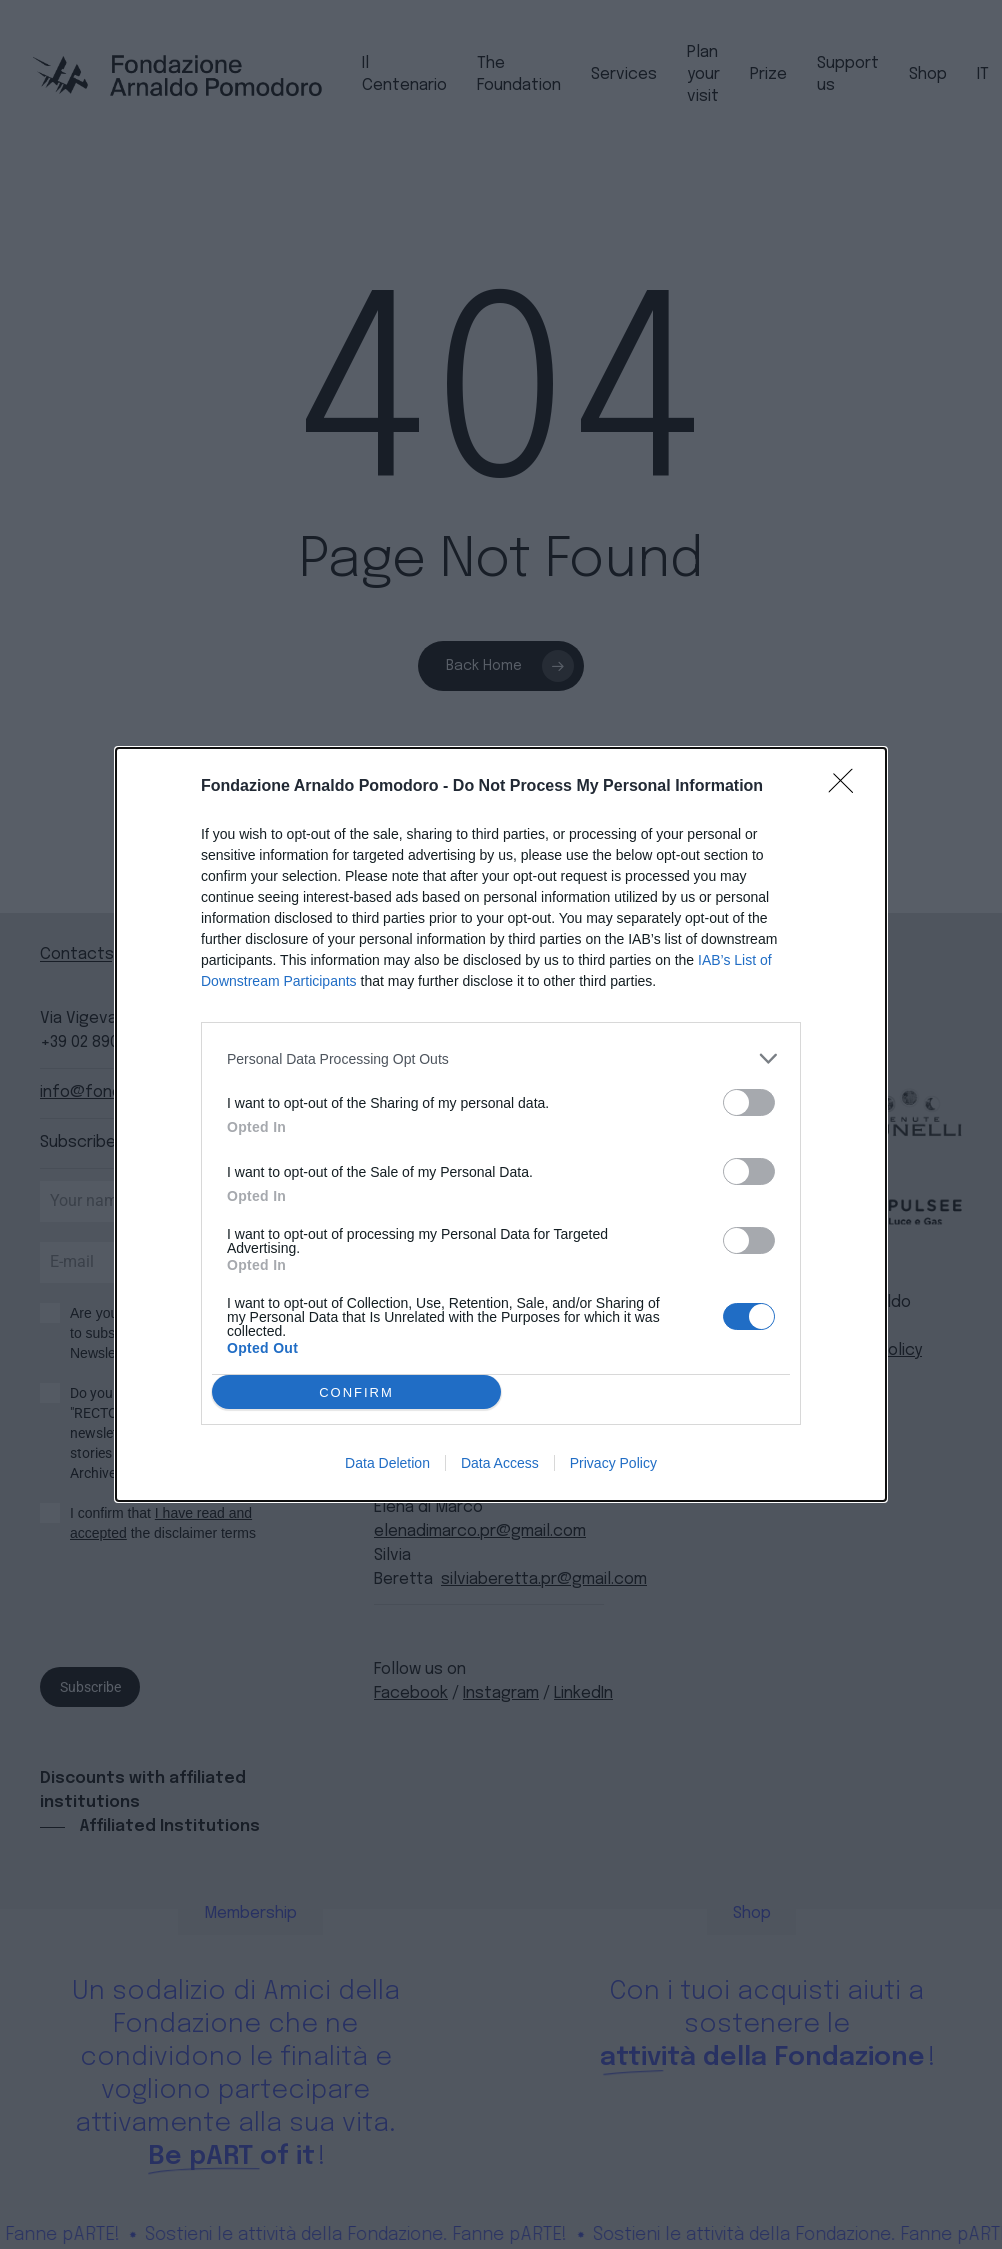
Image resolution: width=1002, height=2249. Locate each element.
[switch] (749, 1102)
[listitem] (501, 1058)
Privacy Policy (613, 1463)
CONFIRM (356, 1392)
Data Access (500, 1463)
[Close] (847, 787)
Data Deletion (387, 1463)
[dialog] (501, 1124)
